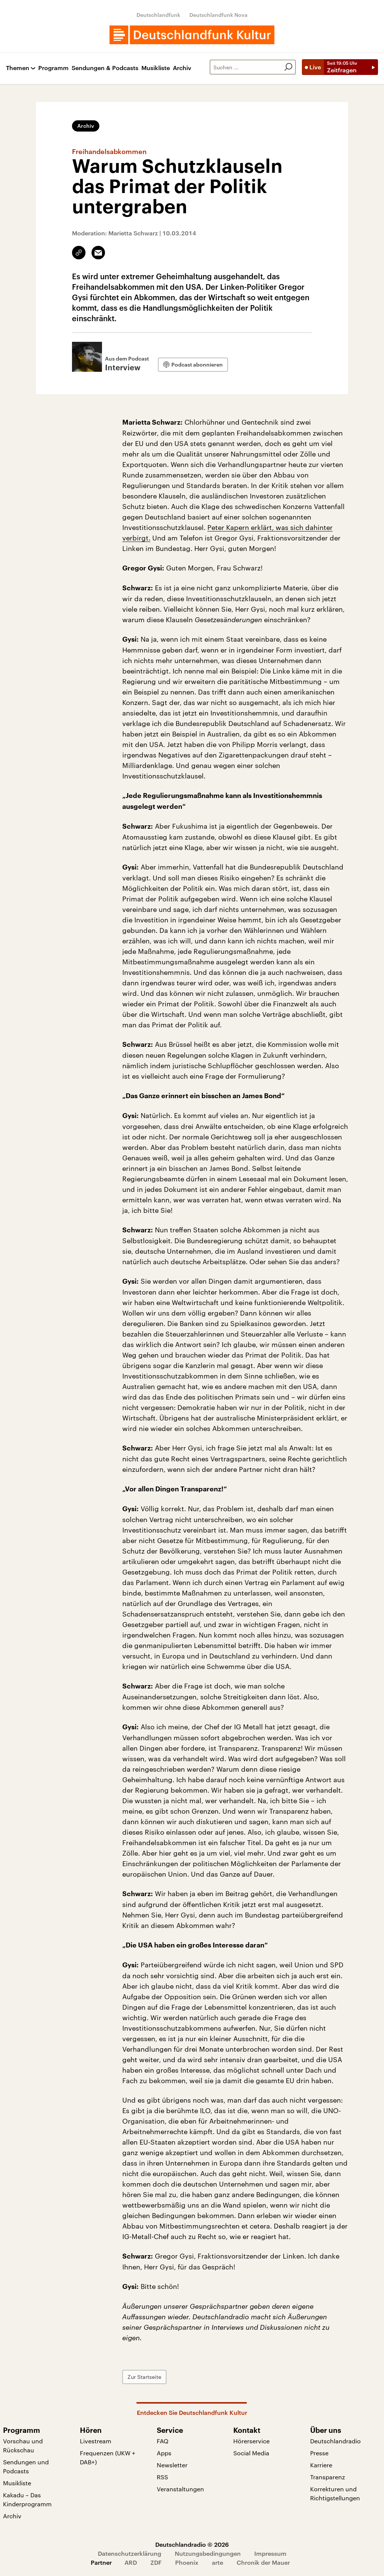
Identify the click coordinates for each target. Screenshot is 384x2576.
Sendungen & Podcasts (105, 68)
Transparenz (327, 2476)
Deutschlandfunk (158, 15)
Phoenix (186, 2562)
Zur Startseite (144, 2377)
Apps (164, 2452)
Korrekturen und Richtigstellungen (335, 2493)
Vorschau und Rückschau (23, 2445)
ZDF (156, 2562)
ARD (130, 2562)
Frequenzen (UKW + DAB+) (107, 2457)
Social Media (251, 2452)
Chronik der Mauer (263, 2562)
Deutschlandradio (335, 2440)
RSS (162, 2476)
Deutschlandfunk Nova (218, 15)
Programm (53, 68)
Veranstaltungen (180, 2488)
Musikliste (155, 68)
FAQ (162, 2440)
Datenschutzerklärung (129, 2553)
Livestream (95, 2440)
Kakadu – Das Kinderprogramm (27, 2499)
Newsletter (172, 2464)
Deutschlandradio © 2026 (192, 2544)
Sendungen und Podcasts (26, 2466)
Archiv (182, 68)
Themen (17, 68)
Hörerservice (251, 2440)
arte (217, 2562)
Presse (319, 2452)
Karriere (321, 2464)
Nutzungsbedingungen (208, 2553)
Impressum (270, 2553)
